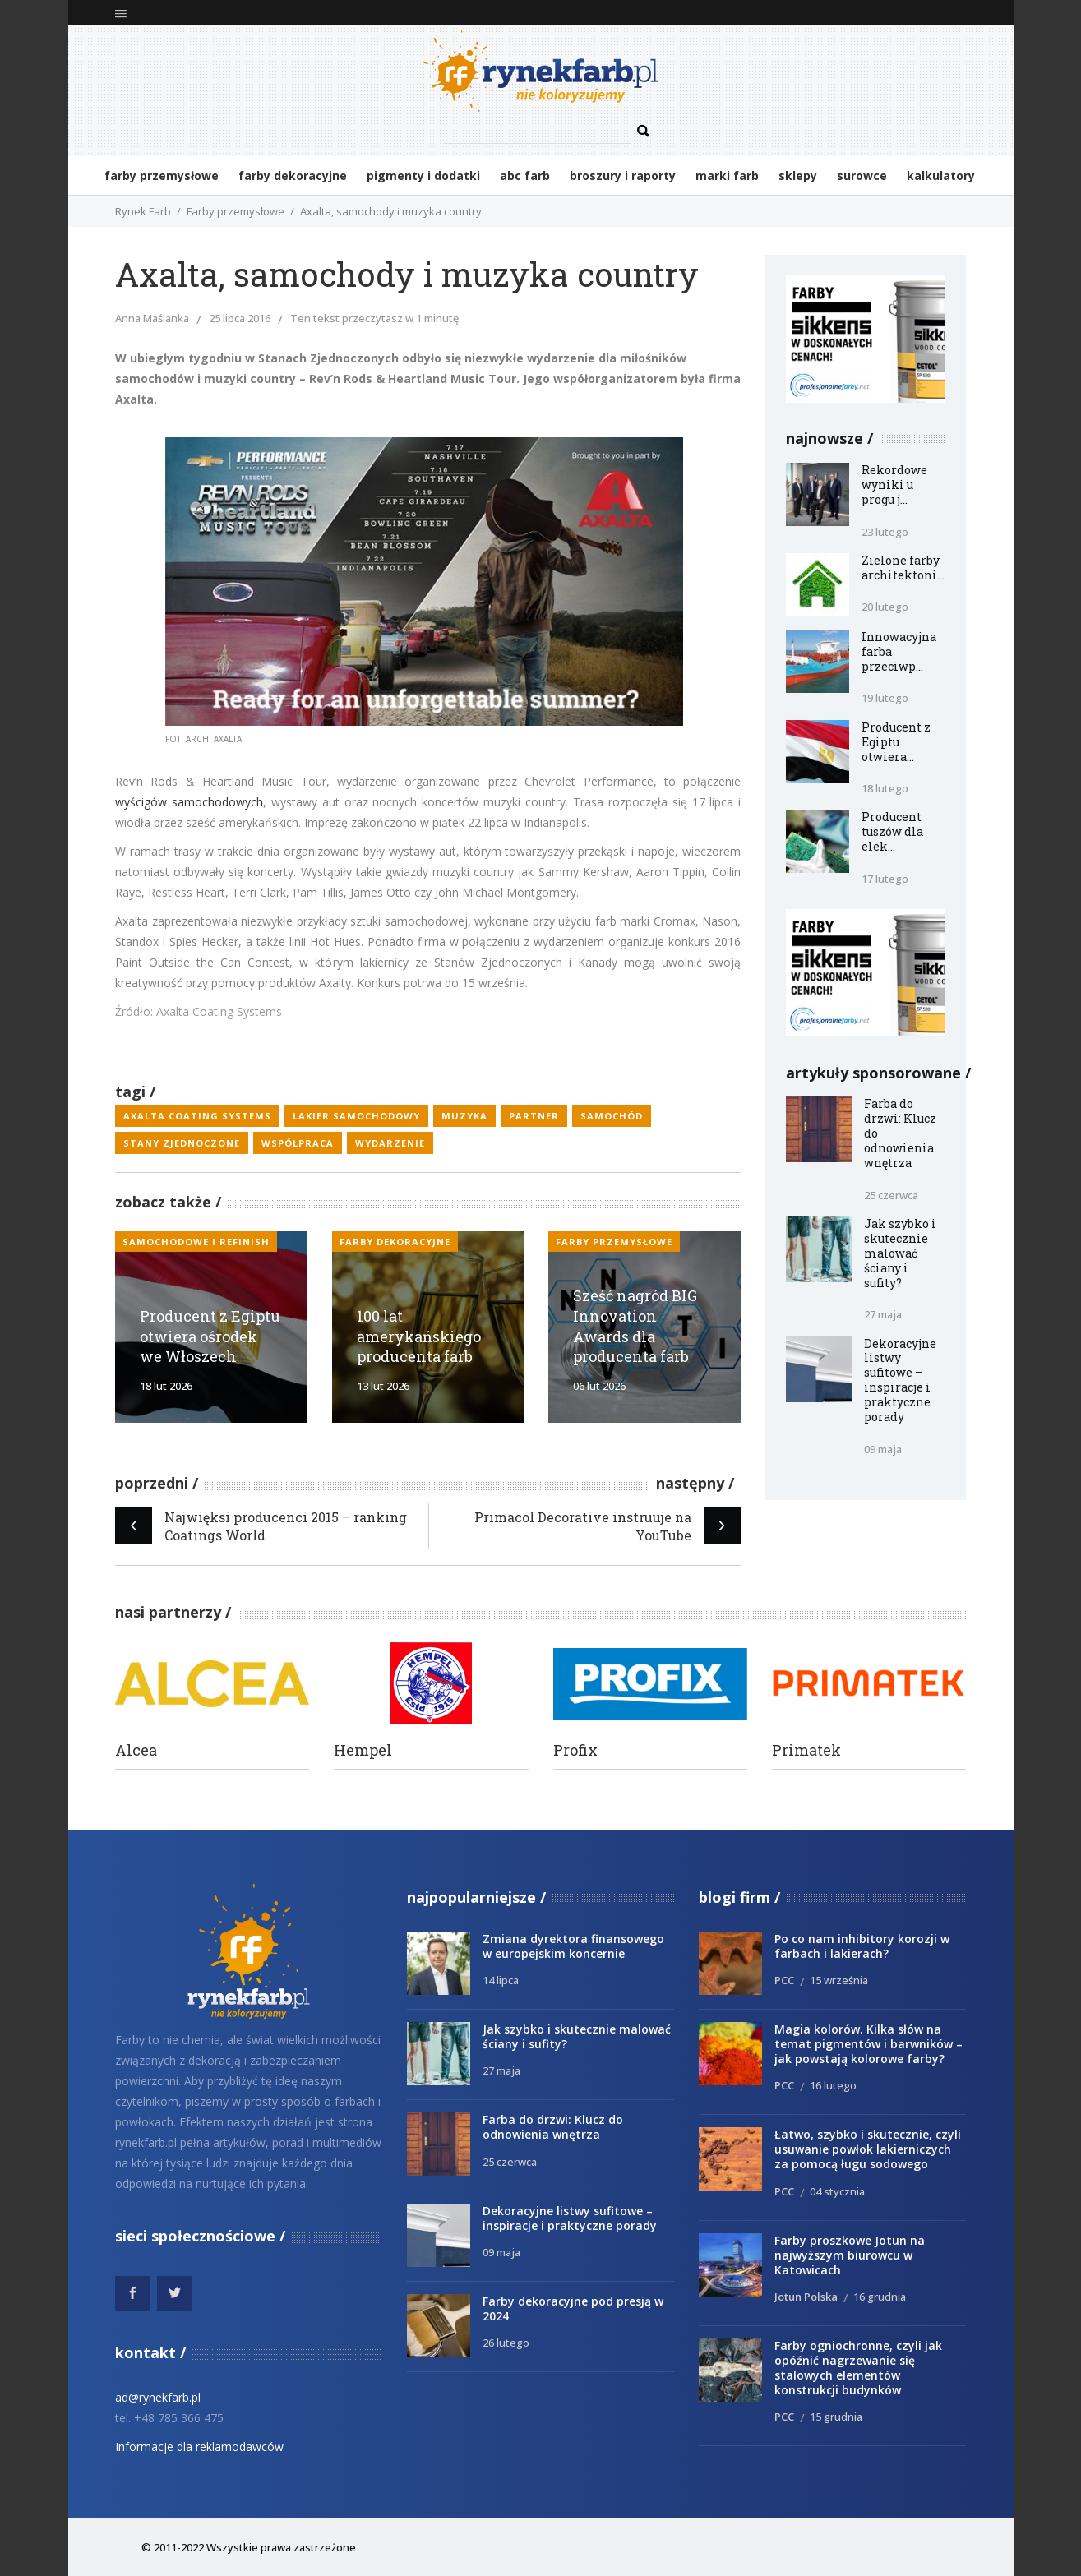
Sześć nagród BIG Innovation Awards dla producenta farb (635, 1326)
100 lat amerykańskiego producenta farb (419, 1336)
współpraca (297, 1143)
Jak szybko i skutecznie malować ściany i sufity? (900, 1253)
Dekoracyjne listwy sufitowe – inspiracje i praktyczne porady (900, 1380)
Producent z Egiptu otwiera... (896, 741)
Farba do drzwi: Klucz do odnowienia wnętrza (553, 2127)
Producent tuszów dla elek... (892, 831)
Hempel (363, 1750)
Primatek (806, 1750)
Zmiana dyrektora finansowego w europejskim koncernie (573, 1946)
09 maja (883, 1449)
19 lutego (885, 697)
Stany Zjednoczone (181, 1143)
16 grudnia (879, 2296)
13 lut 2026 (383, 1385)
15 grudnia (836, 2416)
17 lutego (885, 878)
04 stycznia (837, 2191)
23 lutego (885, 531)
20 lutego (885, 606)
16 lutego (833, 2085)
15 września (839, 1980)
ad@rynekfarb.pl (158, 2397)
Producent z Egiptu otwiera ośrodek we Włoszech (210, 1336)
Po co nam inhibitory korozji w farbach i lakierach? (861, 1946)
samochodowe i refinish (196, 1241)
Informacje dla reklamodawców (199, 2446)
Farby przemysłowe (235, 211)
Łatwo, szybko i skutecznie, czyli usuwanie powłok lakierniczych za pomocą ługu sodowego (867, 2149)
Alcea (136, 1750)
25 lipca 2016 (239, 318)
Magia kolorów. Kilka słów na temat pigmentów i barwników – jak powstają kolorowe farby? (868, 2043)
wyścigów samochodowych (189, 802)
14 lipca (501, 1980)
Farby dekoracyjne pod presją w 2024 (573, 2308)
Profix (575, 1750)
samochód (611, 1116)
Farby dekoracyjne (395, 1241)
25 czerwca (891, 1195)
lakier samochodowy (356, 1116)
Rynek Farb (143, 211)
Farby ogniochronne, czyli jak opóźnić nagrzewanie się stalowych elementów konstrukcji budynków (858, 2368)
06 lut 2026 (599, 1385)
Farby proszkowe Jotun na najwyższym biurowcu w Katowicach (849, 2255)
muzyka (464, 1116)
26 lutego (506, 2342)
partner (534, 1116)
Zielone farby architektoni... (903, 567)
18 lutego (885, 788)
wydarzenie (390, 1143)
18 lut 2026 (166, 1385)
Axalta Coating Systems (197, 1116)
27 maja (883, 1314)
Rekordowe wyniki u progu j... (894, 484)
